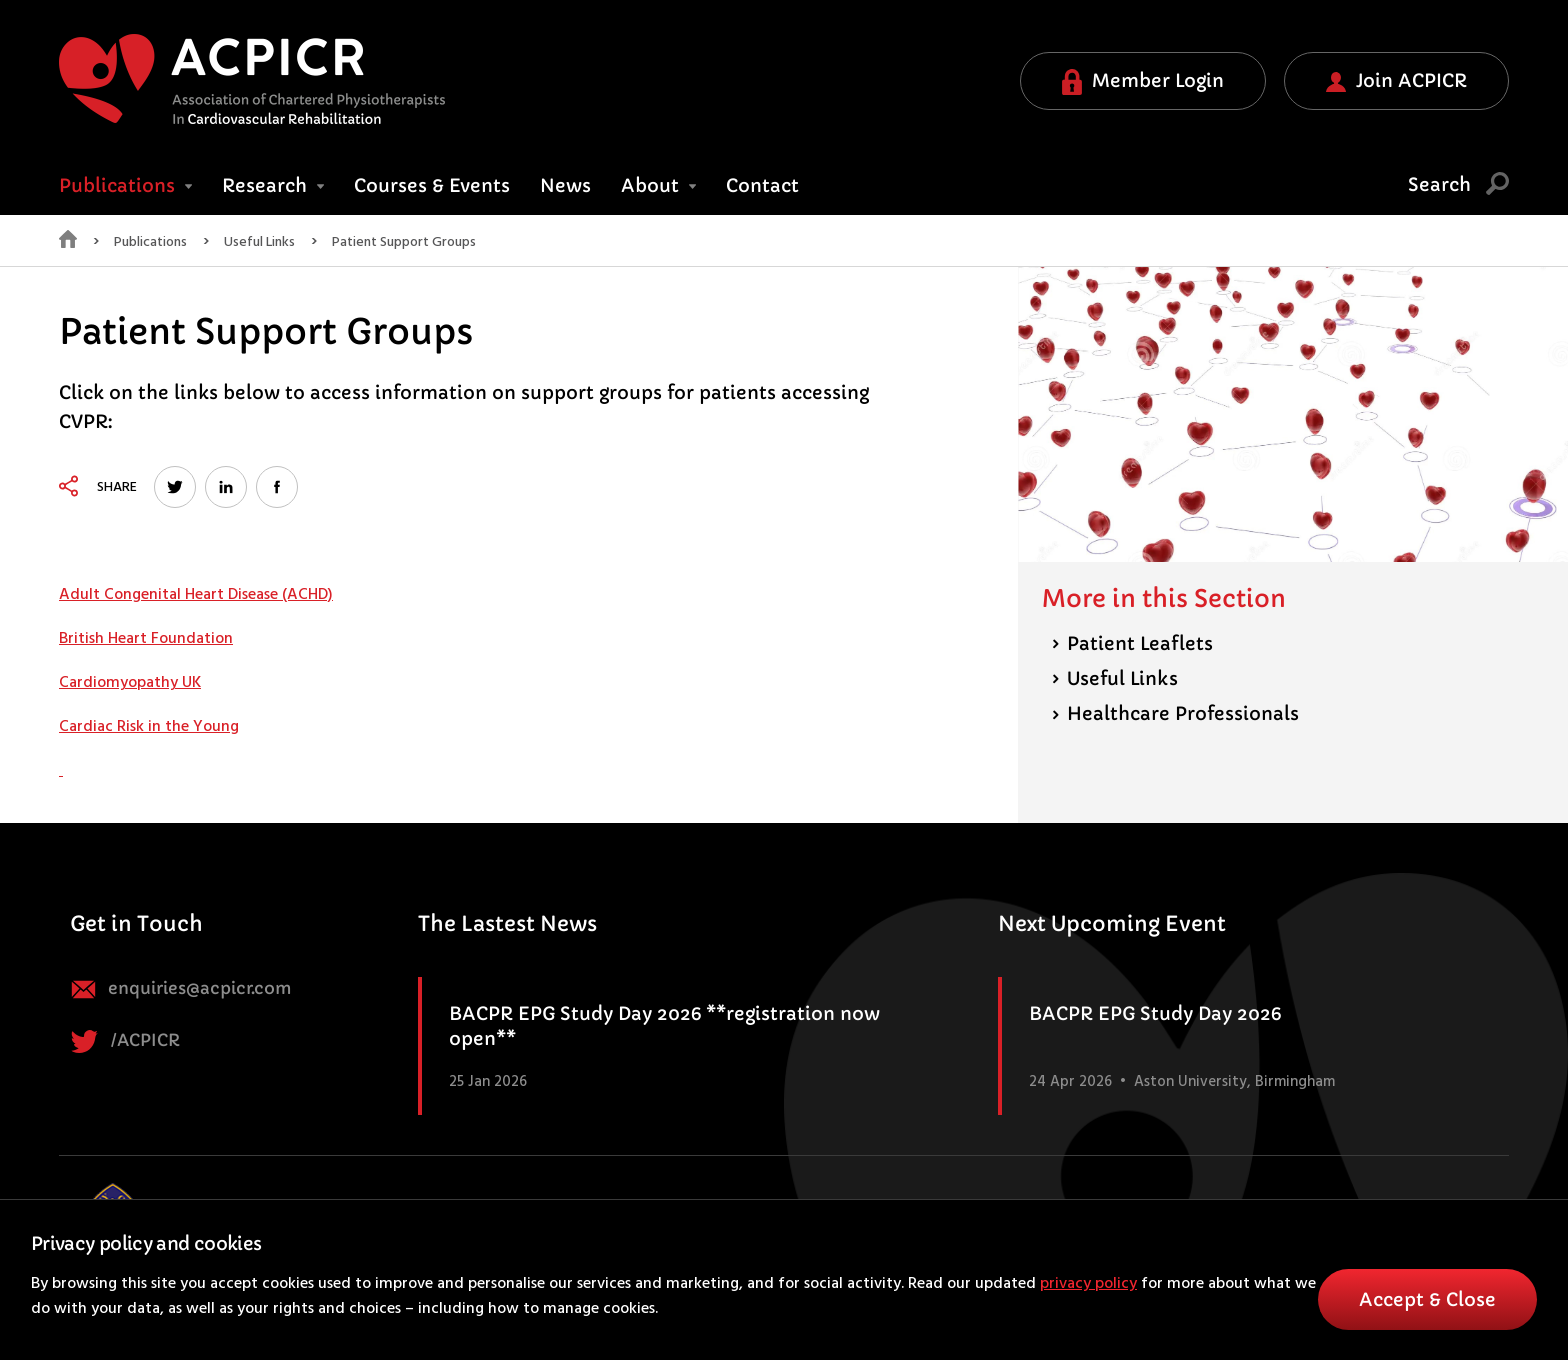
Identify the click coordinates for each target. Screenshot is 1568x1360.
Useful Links (259, 243)
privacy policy (1088, 1284)
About (658, 185)
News (565, 185)
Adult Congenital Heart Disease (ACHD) (196, 595)
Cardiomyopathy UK (130, 683)
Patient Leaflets (1132, 643)
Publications (150, 243)
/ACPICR (125, 1041)
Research (273, 185)
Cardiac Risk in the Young (149, 727)
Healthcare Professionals (1175, 713)
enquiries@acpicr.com (181, 989)
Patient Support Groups (404, 243)
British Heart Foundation (146, 639)
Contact (762, 185)
